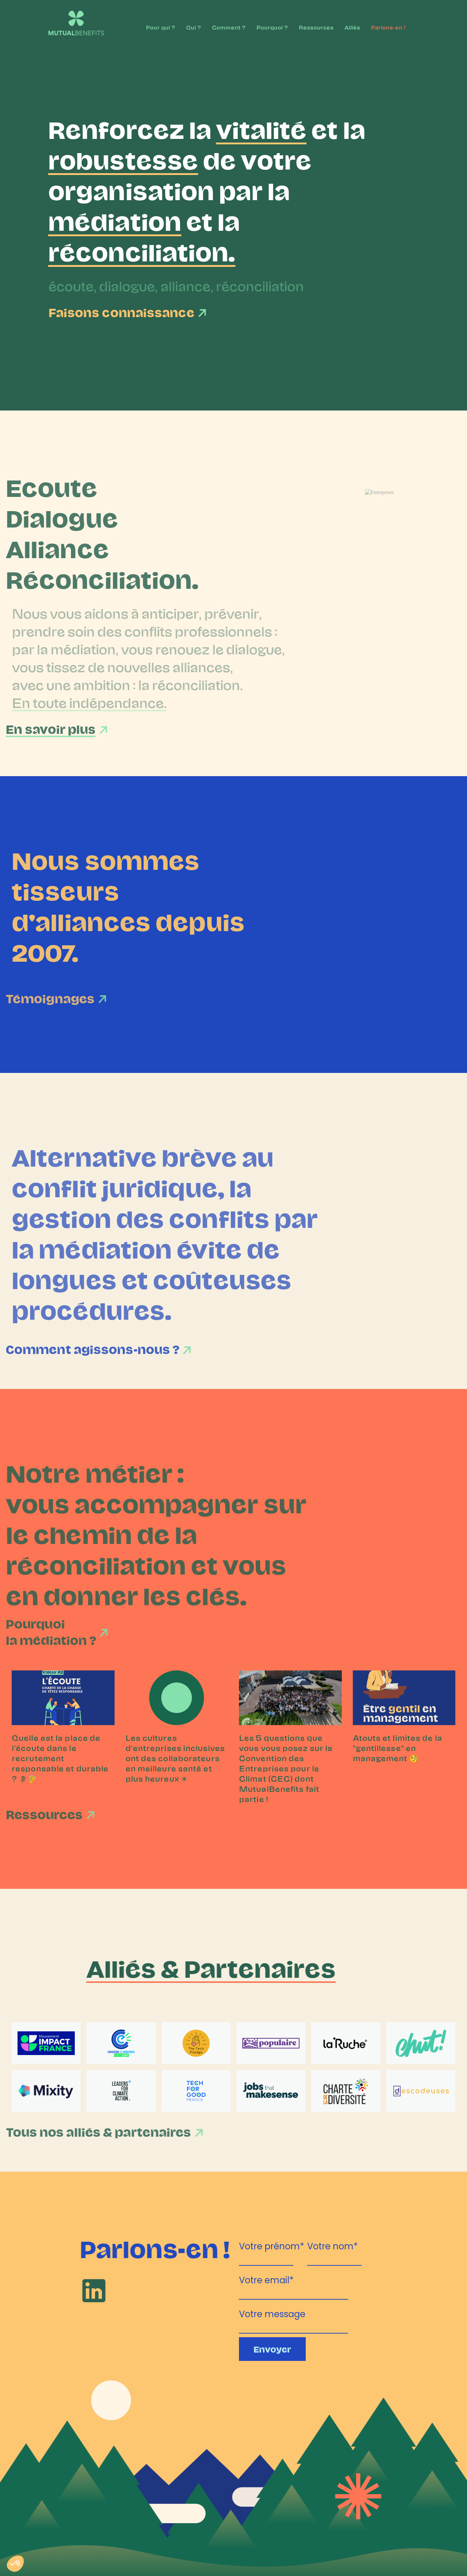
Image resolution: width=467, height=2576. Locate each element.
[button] (15, 2563)
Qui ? (193, 27)
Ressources (316, 27)
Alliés (352, 27)
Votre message (272, 2313)
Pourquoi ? (272, 27)
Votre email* (266, 2279)
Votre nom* (332, 2245)
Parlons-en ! (388, 27)
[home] (70, 19)
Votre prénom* (271, 2245)
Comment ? (229, 27)
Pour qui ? (160, 27)
